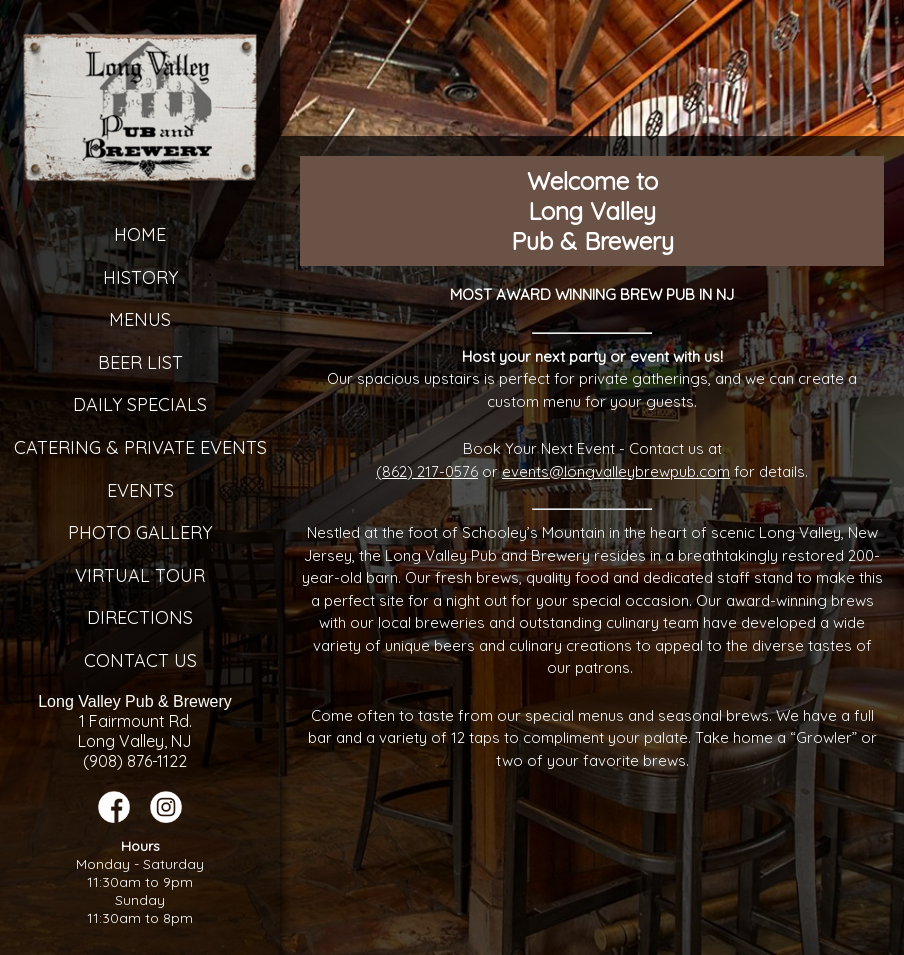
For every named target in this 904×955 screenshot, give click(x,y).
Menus (140, 319)
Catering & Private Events (140, 447)
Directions (140, 617)
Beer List (140, 362)
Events (140, 490)
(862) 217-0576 (427, 471)
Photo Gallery (140, 532)
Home (140, 234)
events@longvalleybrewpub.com (616, 471)
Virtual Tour (140, 575)
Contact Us (140, 660)
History (140, 277)
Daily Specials (140, 404)
